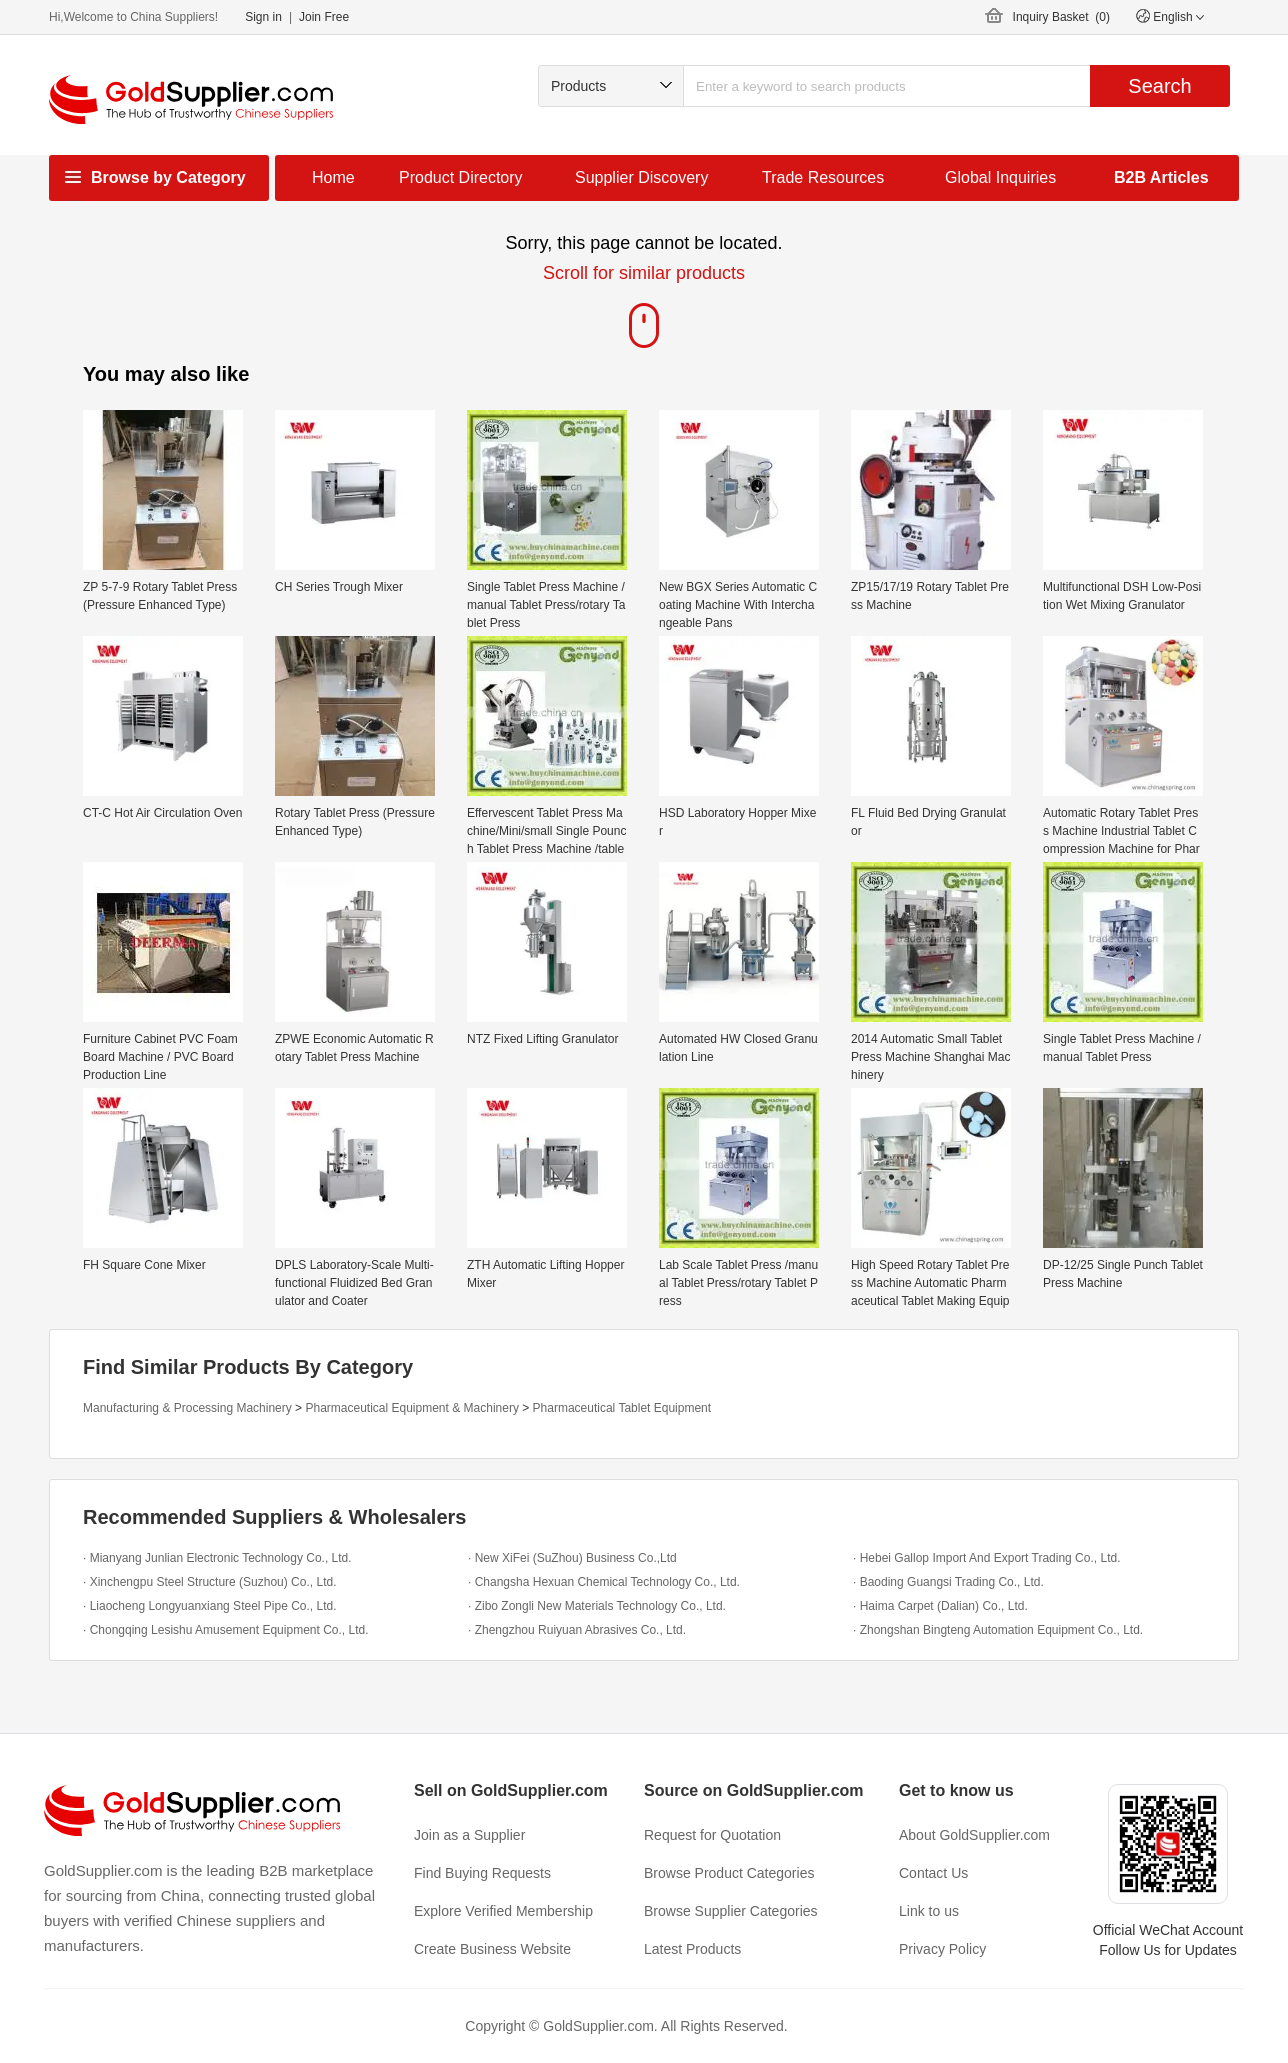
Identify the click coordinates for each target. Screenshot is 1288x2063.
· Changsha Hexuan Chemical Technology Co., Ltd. (604, 1582)
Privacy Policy (942, 1949)
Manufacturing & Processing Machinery (187, 1408)
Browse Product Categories (729, 1873)
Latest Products (692, 1949)
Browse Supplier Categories (731, 1911)
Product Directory (461, 177)
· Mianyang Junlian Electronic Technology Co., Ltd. (217, 1558)
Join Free (324, 17)
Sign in (263, 17)
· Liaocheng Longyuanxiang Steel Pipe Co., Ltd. (210, 1606)
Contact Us (933, 1873)
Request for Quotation (712, 1835)
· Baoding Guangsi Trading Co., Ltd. (948, 1582)
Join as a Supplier (469, 1835)
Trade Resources (823, 177)
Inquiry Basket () (1061, 17)
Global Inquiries (1000, 177)
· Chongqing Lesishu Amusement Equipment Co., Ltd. (226, 1630)
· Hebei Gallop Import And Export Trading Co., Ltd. (986, 1558)
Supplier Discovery (641, 177)
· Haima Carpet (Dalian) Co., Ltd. (940, 1606)
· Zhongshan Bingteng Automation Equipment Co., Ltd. (998, 1630)
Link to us (929, 1911)
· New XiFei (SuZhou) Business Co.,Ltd (572, 1558)
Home (333, 177)
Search (1159, 86)
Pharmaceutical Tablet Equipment (622, 1408)
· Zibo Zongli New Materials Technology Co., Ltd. (597, 1606)
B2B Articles (1161, 177)
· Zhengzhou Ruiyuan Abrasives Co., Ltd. (577, 1630)
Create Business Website (492, 1949)
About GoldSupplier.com (974, 1835)
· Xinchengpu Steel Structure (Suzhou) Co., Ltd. (209, 1582)
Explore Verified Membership (503, 1911)
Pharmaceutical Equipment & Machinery (411, 1408)
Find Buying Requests (482, 1873)
